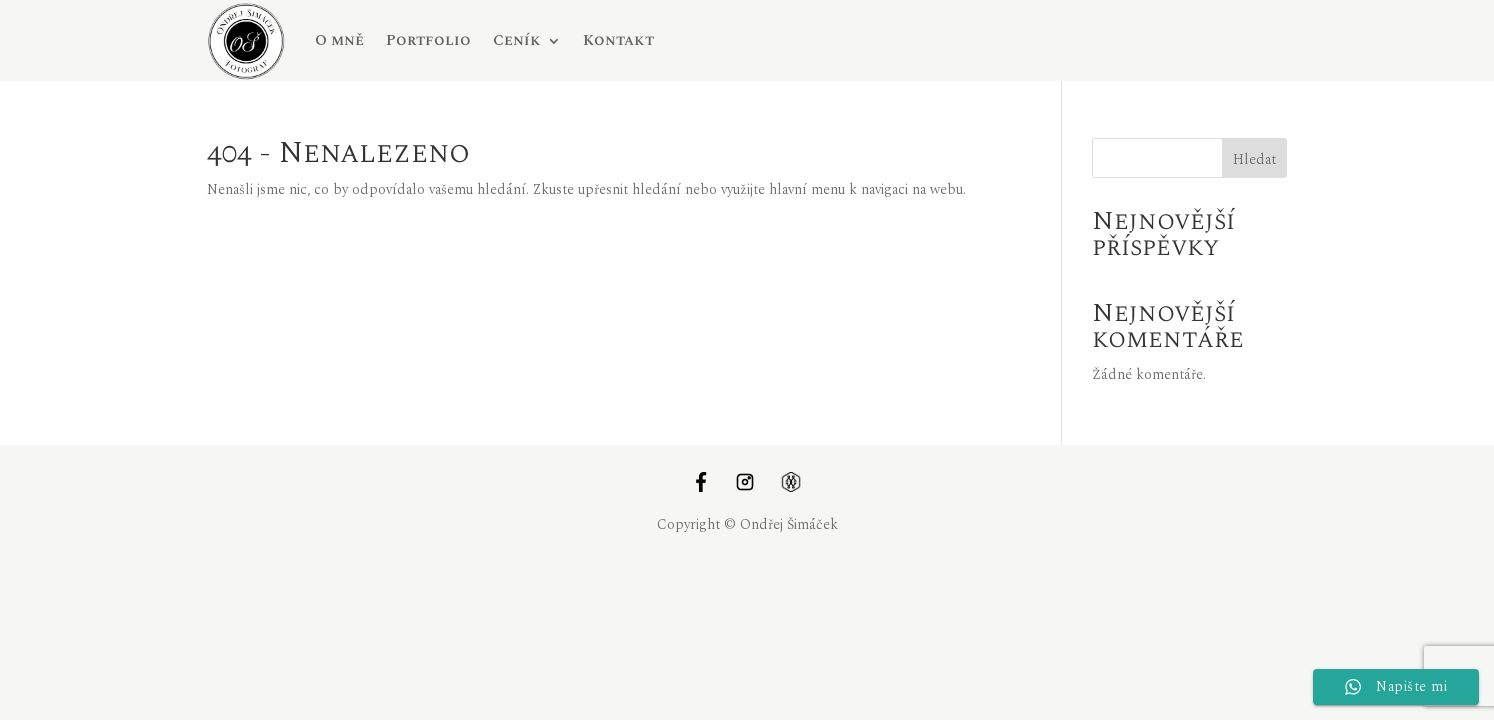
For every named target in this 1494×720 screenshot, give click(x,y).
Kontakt (618, 40)
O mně (339, 40)
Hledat (1254, 159)
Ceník (517, 40)
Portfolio (428, 40)
